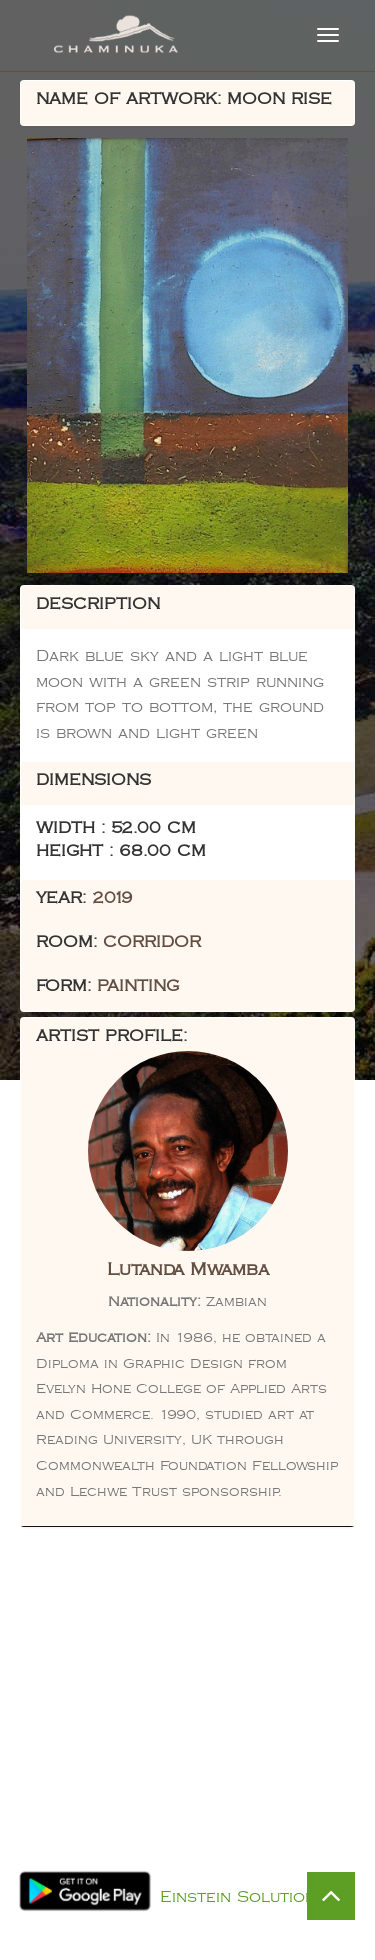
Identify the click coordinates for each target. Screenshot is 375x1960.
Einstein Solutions (243, 1897)
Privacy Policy (208, 1871)
